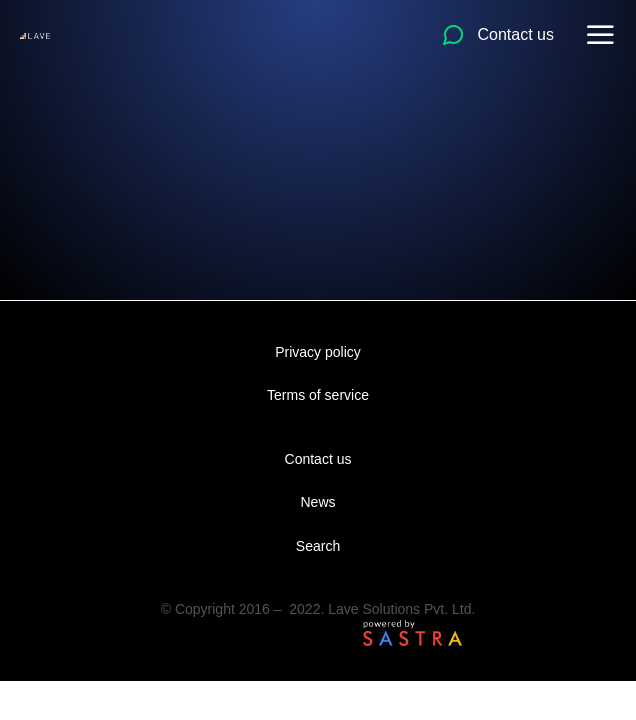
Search (318, 546)
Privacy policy (318, 352)
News (317, 502)
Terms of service (318, 395)
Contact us (318, 459)
